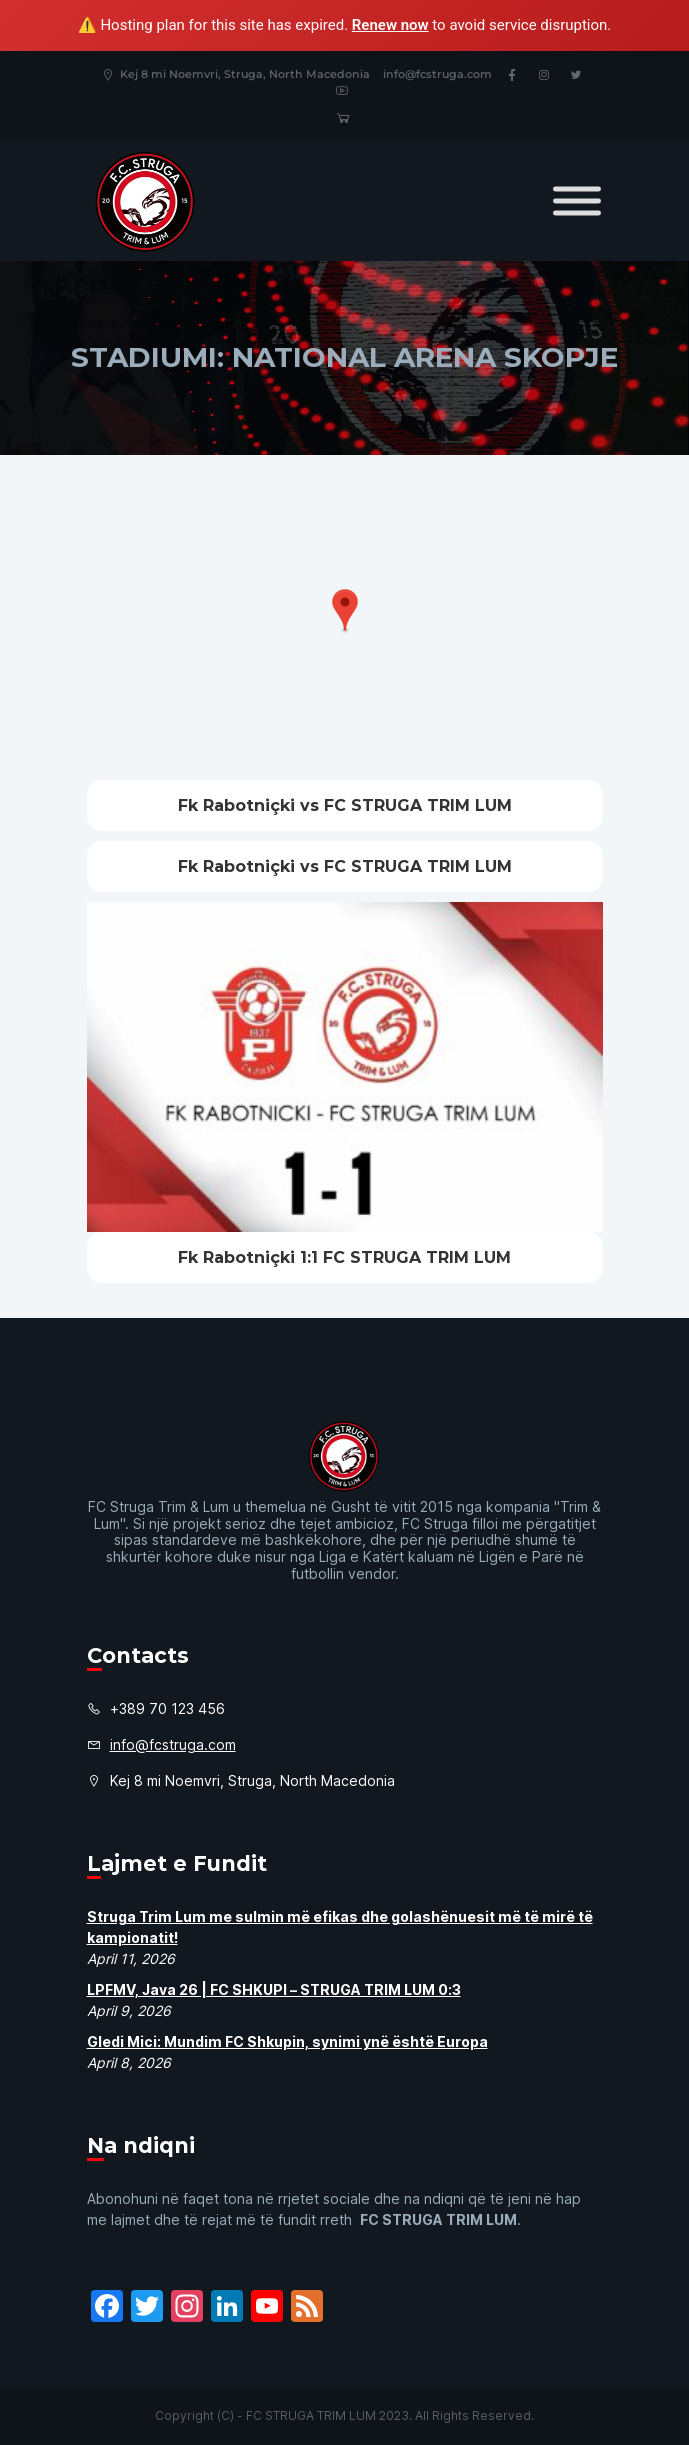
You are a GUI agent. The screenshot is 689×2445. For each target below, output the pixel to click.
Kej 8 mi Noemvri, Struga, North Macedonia (235, 74)
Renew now (390, 25)
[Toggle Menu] (577, 201)
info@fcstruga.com (437, 74)
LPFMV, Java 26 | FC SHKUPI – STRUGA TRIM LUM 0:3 (274, 1989)
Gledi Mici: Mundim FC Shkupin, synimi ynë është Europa (287, 2041)
